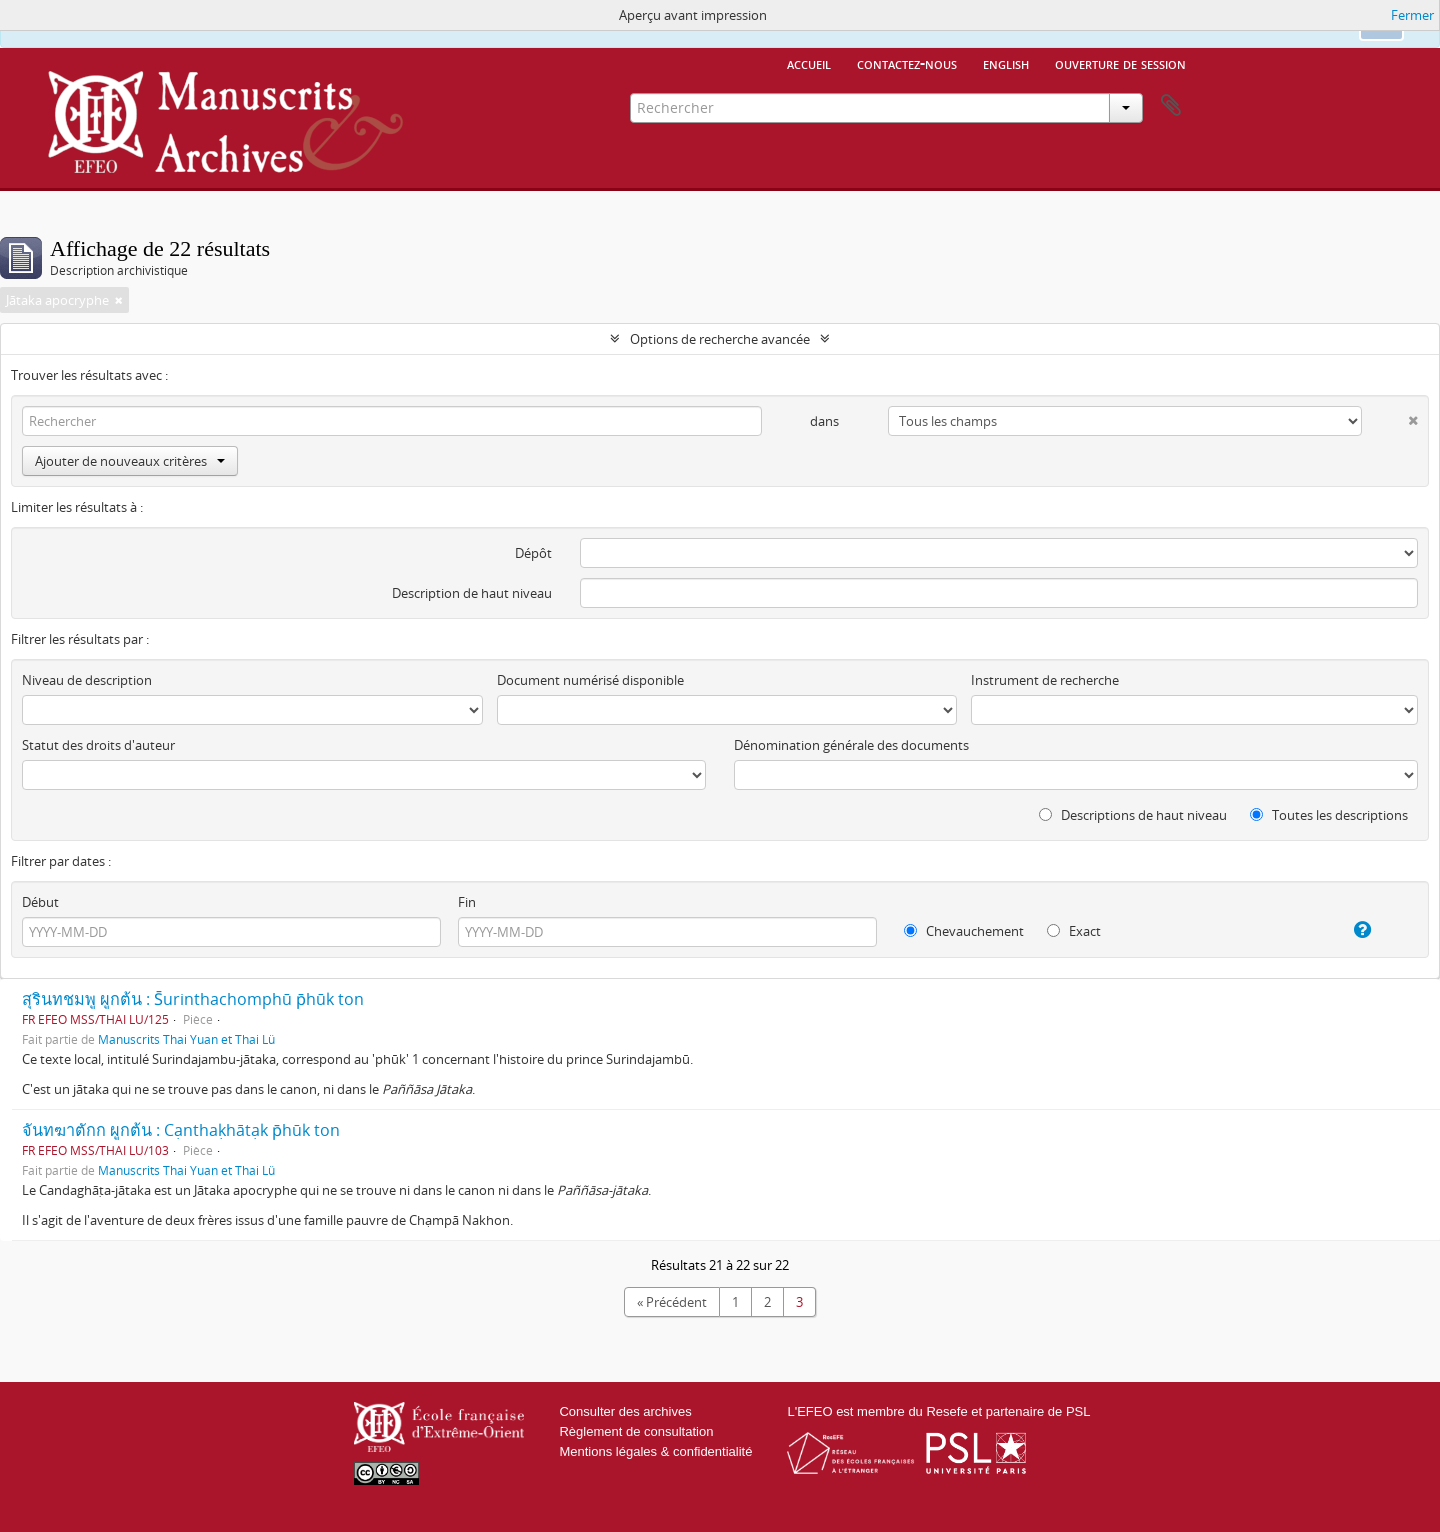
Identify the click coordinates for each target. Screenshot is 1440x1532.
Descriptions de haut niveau (1133, 815)
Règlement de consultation (636, 1431)
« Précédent (672, 1302)
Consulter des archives (625, 1411)
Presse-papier (1171, 106)
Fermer (1412, 15)
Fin (467, 902)
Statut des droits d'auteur (98, 745)
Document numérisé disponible (590, 680)
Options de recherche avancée (720, 339)
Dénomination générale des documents (851, 745)
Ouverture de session (1120, 63)
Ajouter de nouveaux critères (130, 461)
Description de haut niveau (472, 593)
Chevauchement (964, 931)
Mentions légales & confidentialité (655, 1451)
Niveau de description (87, 680)
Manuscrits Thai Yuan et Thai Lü (186, 1039)
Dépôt (533, 553)
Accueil (809, 63)
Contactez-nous (907, 63)
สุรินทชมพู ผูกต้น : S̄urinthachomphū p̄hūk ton (193, 999)
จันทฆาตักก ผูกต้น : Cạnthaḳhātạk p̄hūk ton (181, 1130)
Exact (1074, 931)
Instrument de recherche (1045, 680)
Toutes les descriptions (1329, 815)
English (1006, 63)
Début (40, 902)
